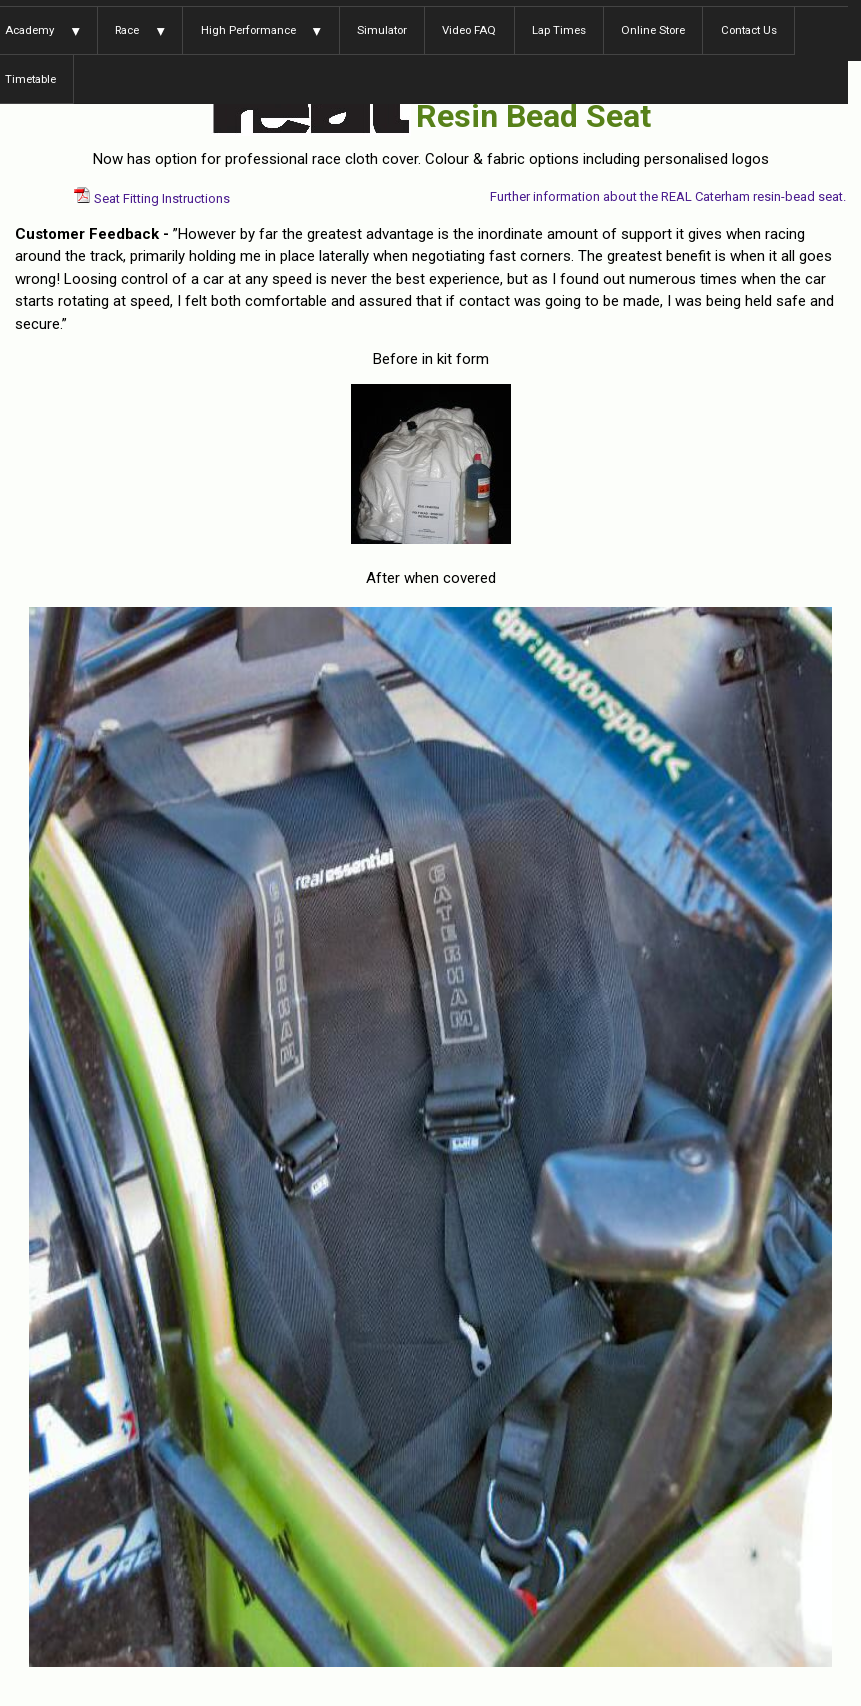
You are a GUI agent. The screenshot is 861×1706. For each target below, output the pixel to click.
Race (127, 30)
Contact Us (749, 30)
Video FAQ (469, 30)
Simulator (382, 30)
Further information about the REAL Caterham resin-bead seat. (668, 196)
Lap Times (559, 30)
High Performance (248, 30)
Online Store (653, 30)
